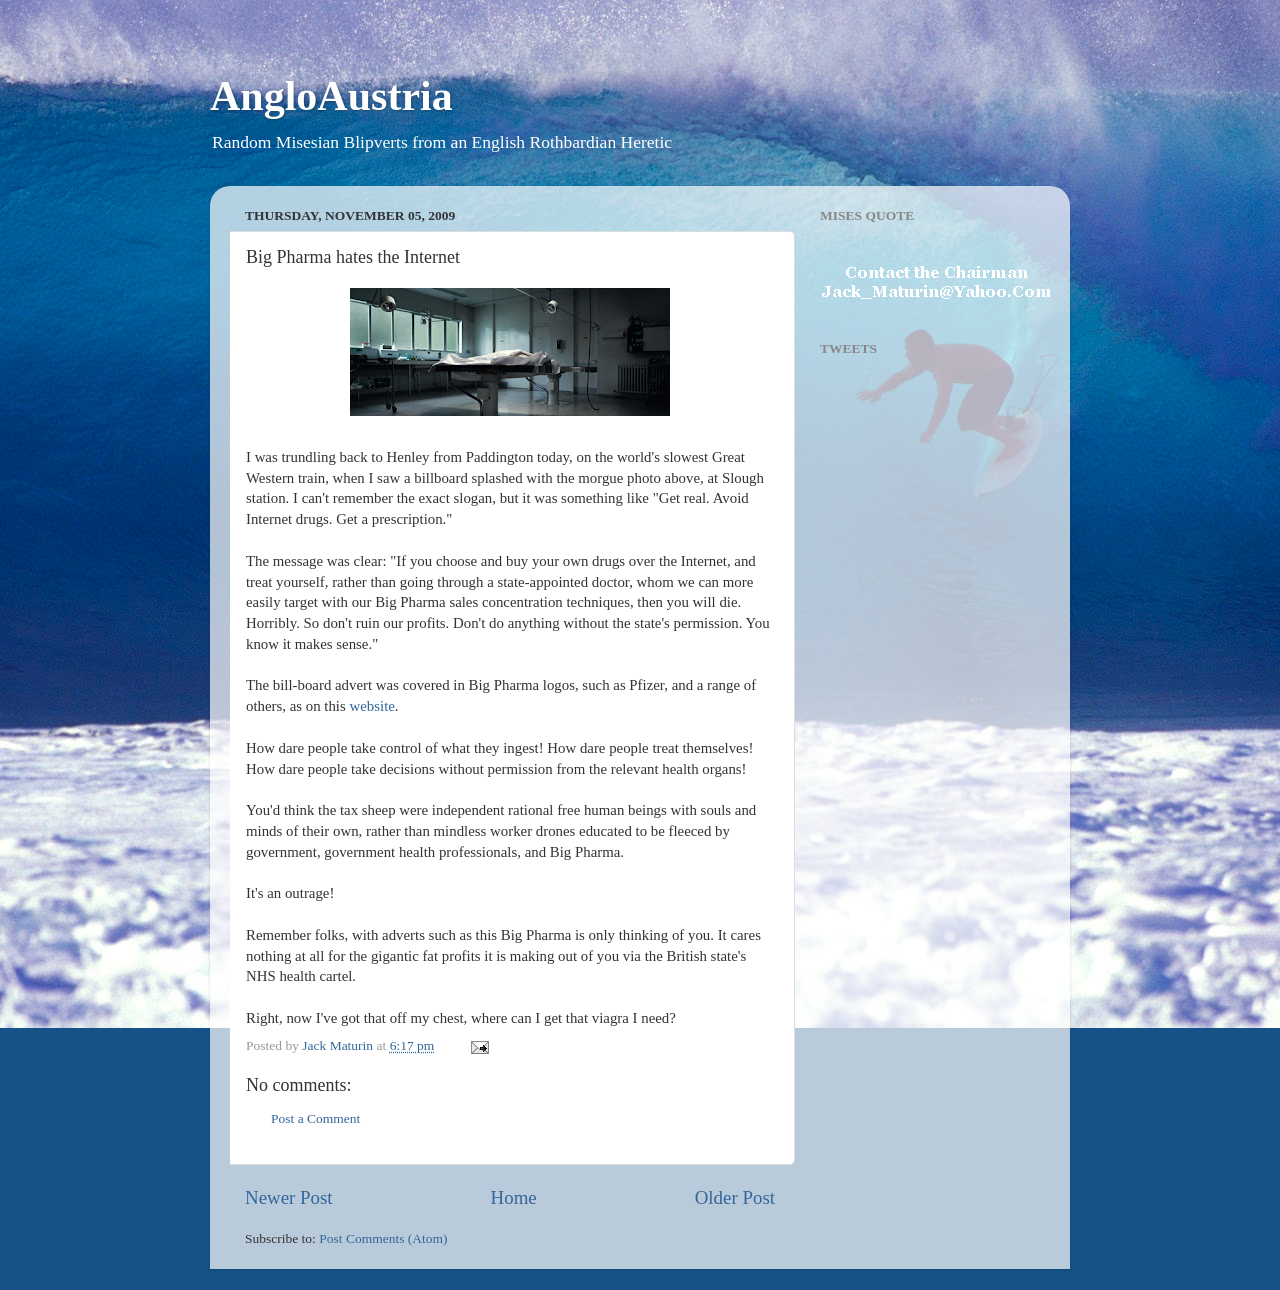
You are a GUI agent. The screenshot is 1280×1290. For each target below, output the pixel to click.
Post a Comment (315, 1118)
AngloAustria (331, 96)
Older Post (735, 1197)
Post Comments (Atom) (383, 1238)
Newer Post (289, 1197)
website (372, 706)
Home (514, 1197)
